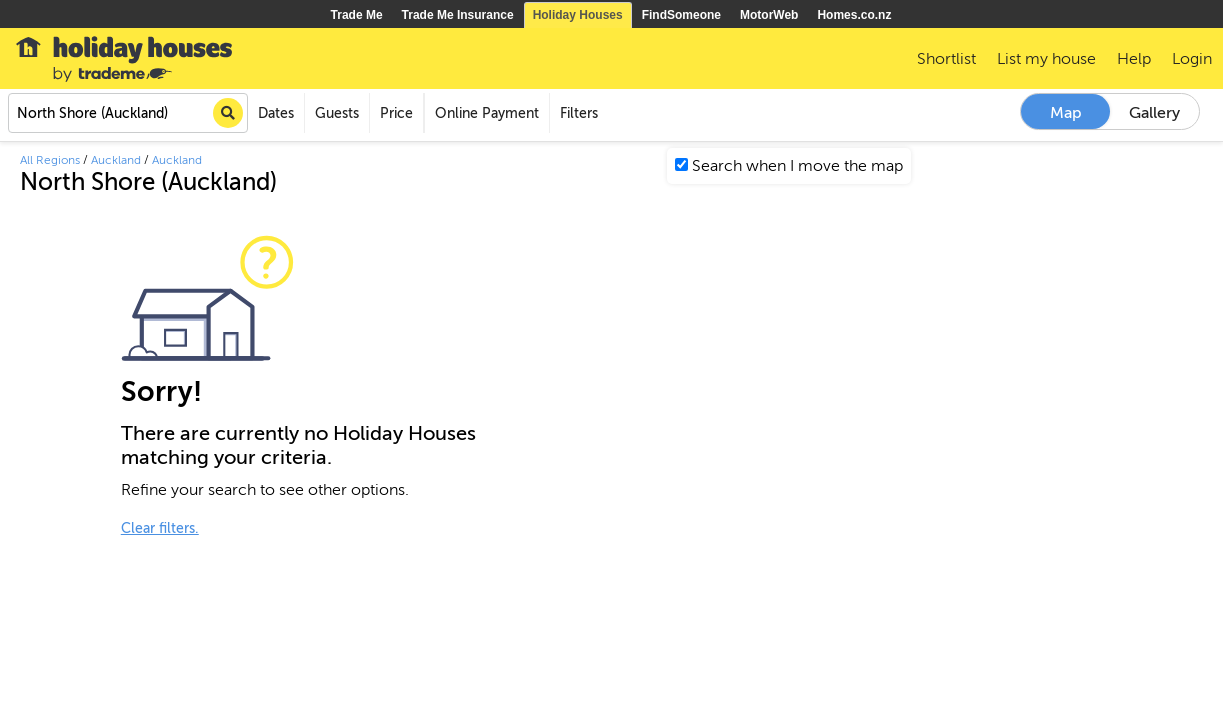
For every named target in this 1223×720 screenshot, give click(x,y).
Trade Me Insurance (458, 15)
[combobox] (128, 113)
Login (1192, 59)
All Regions (50, 160)
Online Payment (487, 113)
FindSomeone (681, 15)
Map (1066, 113)
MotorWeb (769, 15)
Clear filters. (160, 528)
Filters (579, 113)
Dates (276, 113)
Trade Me (357, 15)
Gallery (1154, 113)
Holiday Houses (578, 15)
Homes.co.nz (854, 15)
